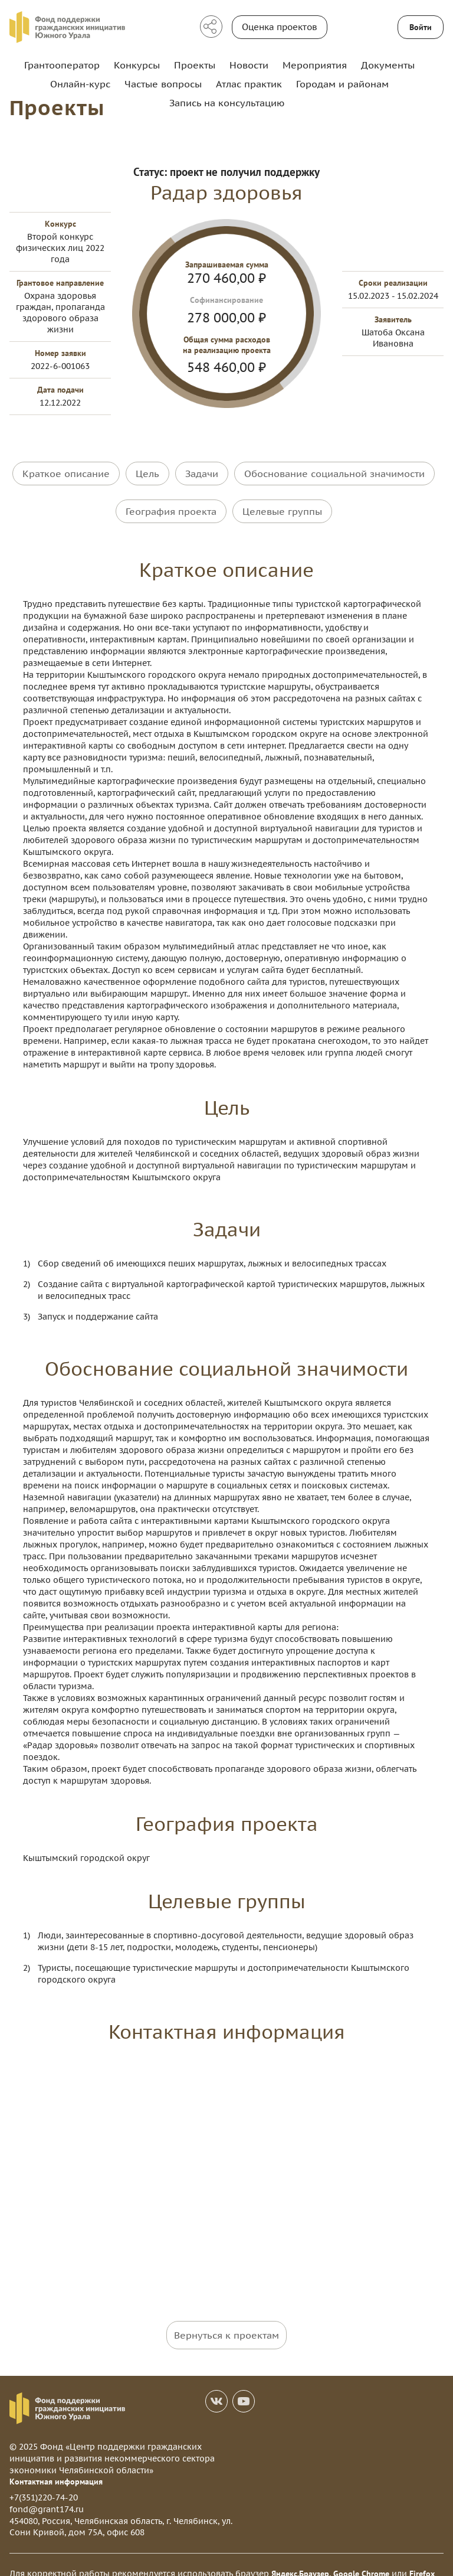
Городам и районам (342, 84)
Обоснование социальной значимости (334, 472)
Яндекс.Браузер (300, 2556)
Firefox (422, 2556)
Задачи (201, 472)
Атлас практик (249, 84)
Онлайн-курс (80, 84)
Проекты (194, 65)
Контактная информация (56, 2464)
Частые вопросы (163, 84)
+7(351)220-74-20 (43, 2480)
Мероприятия (315, 65)
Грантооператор (62, 65)
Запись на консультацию (226, 103)
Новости (248, 65)
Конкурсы (137, 65)
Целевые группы (282, 502)
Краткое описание (66, 472)
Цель (147, 472)
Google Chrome (361, 2556)
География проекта (171, 502)
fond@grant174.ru (46, 2491)
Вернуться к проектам (226, 2317)
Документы (388, 65)
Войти (420, 27)
